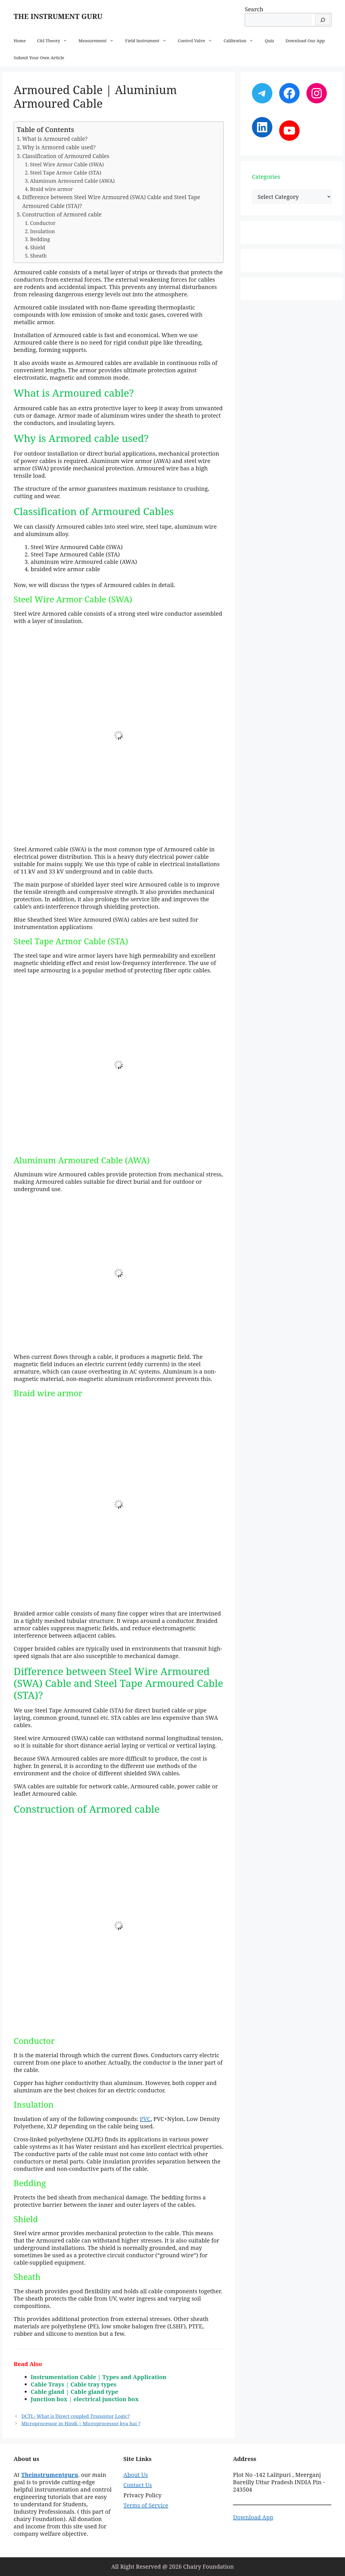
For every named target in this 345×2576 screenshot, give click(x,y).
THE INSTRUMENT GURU (58, 16)
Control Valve (198, 40)
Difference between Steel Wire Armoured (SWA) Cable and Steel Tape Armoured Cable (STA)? (111, 201)
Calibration (241, 40)
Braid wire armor (51, 189)
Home (20, 40)
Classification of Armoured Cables (65, 156)
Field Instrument (148, 40)
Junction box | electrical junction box (85, 2399)
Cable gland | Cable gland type (74, 2392)
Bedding (40, 239)
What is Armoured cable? (54, 139)
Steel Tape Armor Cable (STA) (65, 172)
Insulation (42, 231)
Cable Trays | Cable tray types (73, 2384)
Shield (37, 247)
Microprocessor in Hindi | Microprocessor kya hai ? (80, 2423)
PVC (145, 2119)
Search (254, 9)
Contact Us (137, 2485)
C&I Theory (55, 40)
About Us (135, 2475)
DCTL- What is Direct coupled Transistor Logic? (75, 2416)
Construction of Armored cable (62, 214)
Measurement (99, 40)
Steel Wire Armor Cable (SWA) (67, 164)
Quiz (269, 40)
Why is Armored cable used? (59, 147)
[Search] (322, 19)
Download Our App (305, 40)
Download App (253, 2517)
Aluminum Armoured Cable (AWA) (72, 180)
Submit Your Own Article (39, 57)
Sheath (38, 255)
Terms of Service (145, 2505)
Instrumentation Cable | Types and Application (98, 2377)
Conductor (43, 223)
